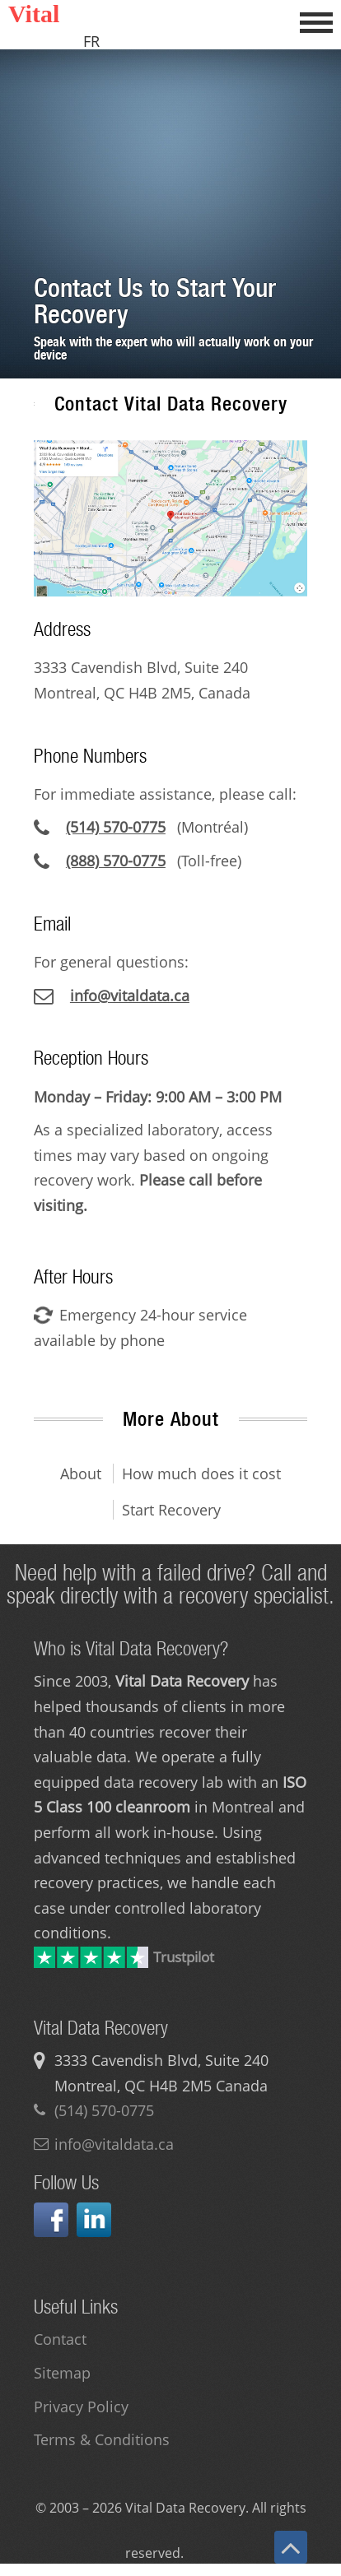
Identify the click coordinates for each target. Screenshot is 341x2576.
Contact (60, 2339)
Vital (33, 13)
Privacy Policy (81, 2406)
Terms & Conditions (102, 2439)
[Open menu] (316, 20)
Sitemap (62, 2373)
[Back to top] (290, 2547)
